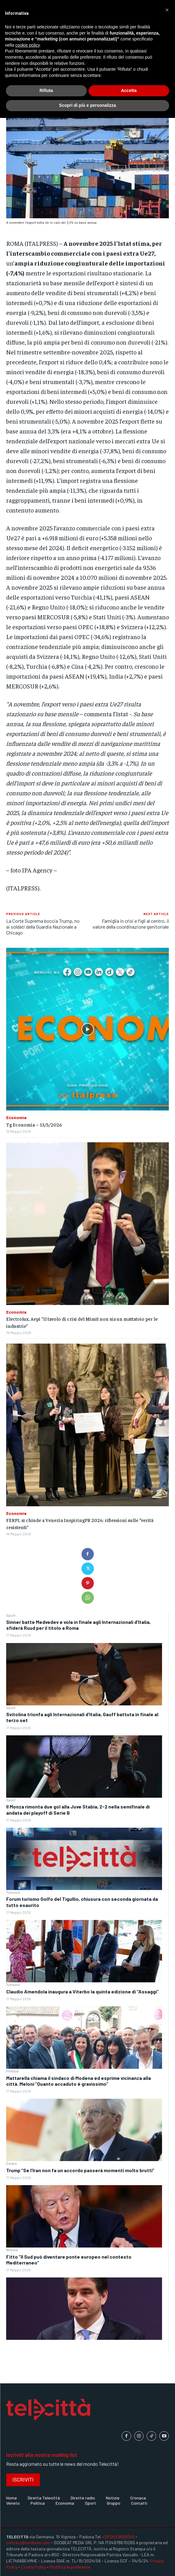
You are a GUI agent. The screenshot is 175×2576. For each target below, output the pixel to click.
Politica (12, 2071)
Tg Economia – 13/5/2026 (34, 1124)
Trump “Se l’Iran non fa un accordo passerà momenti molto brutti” (80, 2170)
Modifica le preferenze (70, 2567)
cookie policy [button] (27, 45)
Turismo (13, 1892)
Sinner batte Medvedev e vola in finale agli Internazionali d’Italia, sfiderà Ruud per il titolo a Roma (78, 1625)
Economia (16, 1117)
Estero (11, 2163)
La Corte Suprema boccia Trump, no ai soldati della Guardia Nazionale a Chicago (43, 926)
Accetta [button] (129, 90)
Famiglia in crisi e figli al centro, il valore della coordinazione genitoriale (131, 924)
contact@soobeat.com (28, 2542)
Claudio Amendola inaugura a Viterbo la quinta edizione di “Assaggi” (82, 1991)
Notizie (12, 2250)
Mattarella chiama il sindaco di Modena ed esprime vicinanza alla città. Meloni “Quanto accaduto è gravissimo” (78, 2081)
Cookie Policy (33, 2567)
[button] (167, 10)
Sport (10, 1615)
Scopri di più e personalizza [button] (87, 105)
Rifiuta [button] (46, 90)
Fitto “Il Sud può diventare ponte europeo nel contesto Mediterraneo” (68, 2259)
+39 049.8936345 (118, 2536)
